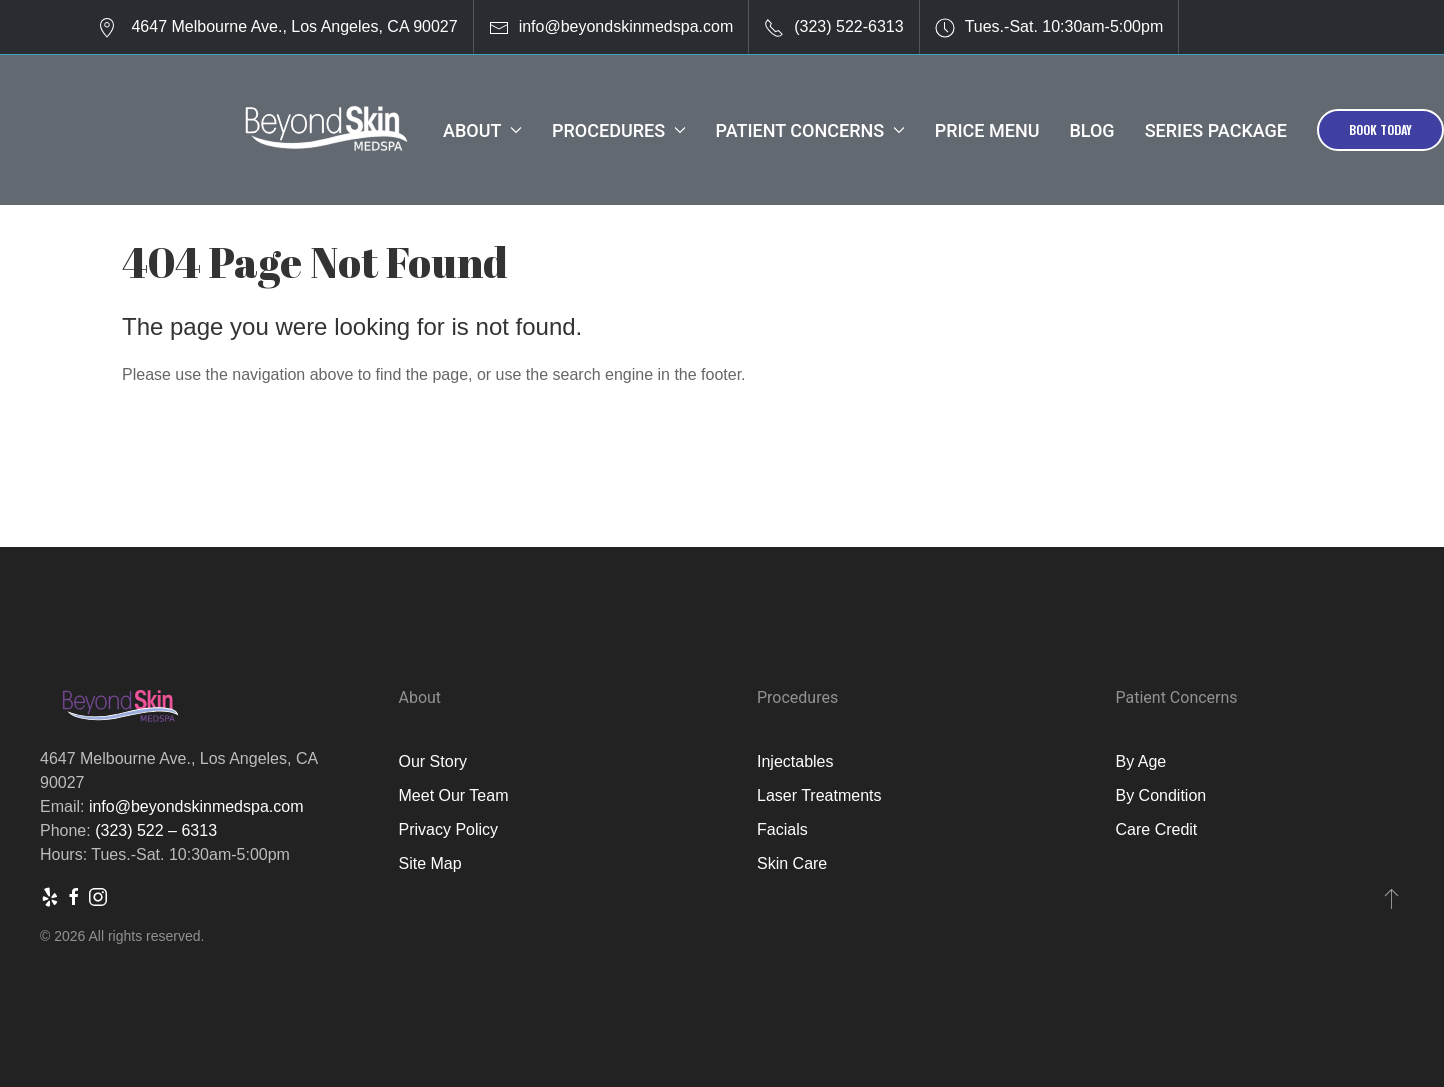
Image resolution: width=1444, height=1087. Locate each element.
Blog (1091, 130)
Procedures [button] (619, 130)
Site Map (430, 863)
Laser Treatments (819, 795)
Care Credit (1157, 829)
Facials (782, 829)
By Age (1141, 761)
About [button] (482, 130)
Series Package (1216, 130)
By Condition (1161, 795)
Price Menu (987, 130)
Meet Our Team (454, 795)
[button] (1391, 898)
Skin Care (792, 863)
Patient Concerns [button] (810, 130)
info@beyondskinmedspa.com (626, 26)
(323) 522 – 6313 (156, 830)
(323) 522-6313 (848, 26)
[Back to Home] (325, 130)
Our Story (433, 761)
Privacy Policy (449, 829)
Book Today (1380, 129)
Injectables (795, 761)
